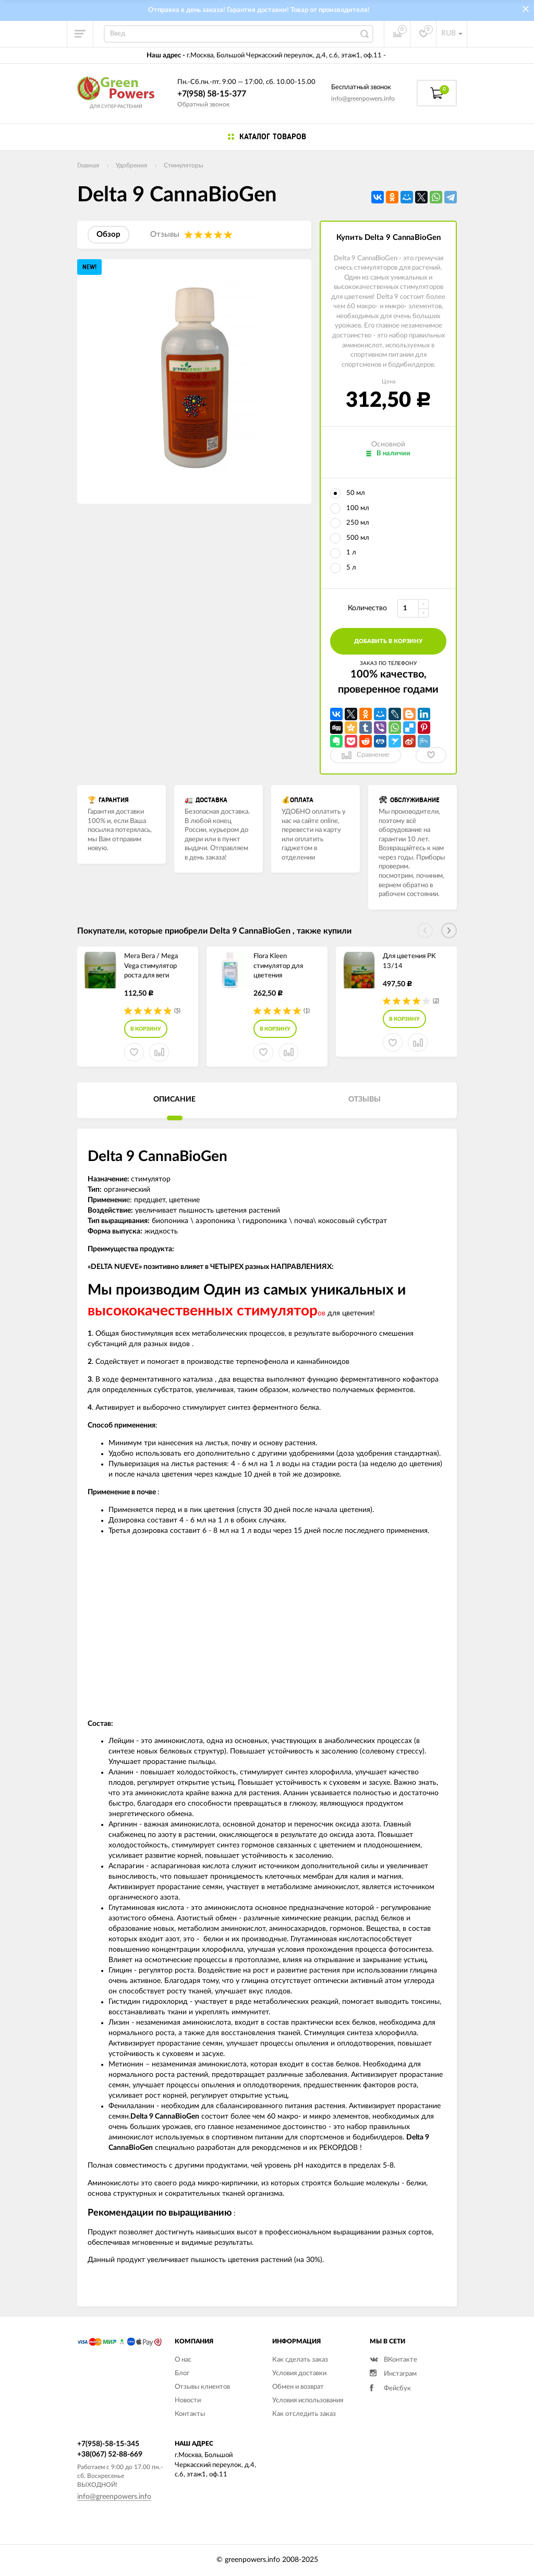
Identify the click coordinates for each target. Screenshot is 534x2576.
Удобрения (131, 165)
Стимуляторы (183, 165)
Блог (182, 2373)
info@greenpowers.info (363, 98)
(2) (436, 1000)
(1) (307, 1010)
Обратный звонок (203, 104)
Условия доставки (299, 2373)
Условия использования (307, 2400)
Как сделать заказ (300, 2359)
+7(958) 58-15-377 (211, 94)
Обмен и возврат (298, 2387)
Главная (88, 165)
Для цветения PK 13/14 (409, 961)
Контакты (190, 2414)
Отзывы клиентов (202, 2387)
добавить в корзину (388, 641)
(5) (177, 1010)
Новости (188, 2400)
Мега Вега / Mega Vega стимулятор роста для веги (151, 966)
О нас (183, 2359)
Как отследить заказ (304, 2414)
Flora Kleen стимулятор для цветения (278, 966)
